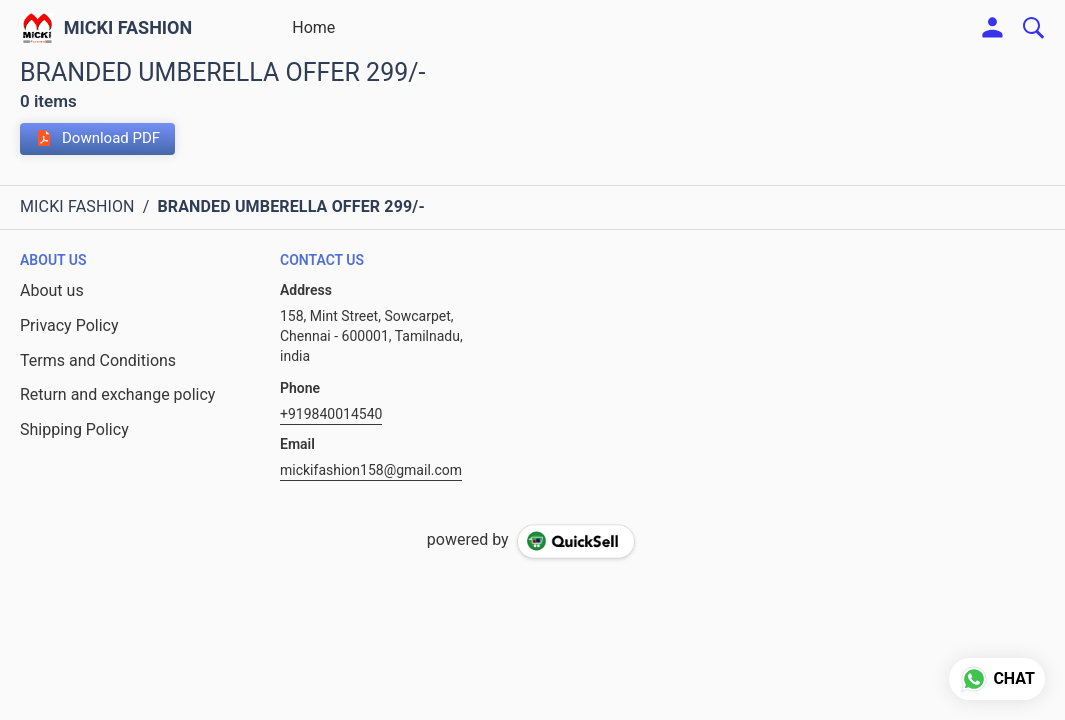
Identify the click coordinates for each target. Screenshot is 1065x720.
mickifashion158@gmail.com (371, 470)
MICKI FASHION (128, 28)
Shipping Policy (74, 429)
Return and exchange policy (117, 394)
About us (52, 290)
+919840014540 (331, 414)
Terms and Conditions (98, 360)
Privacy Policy (69, 325)
